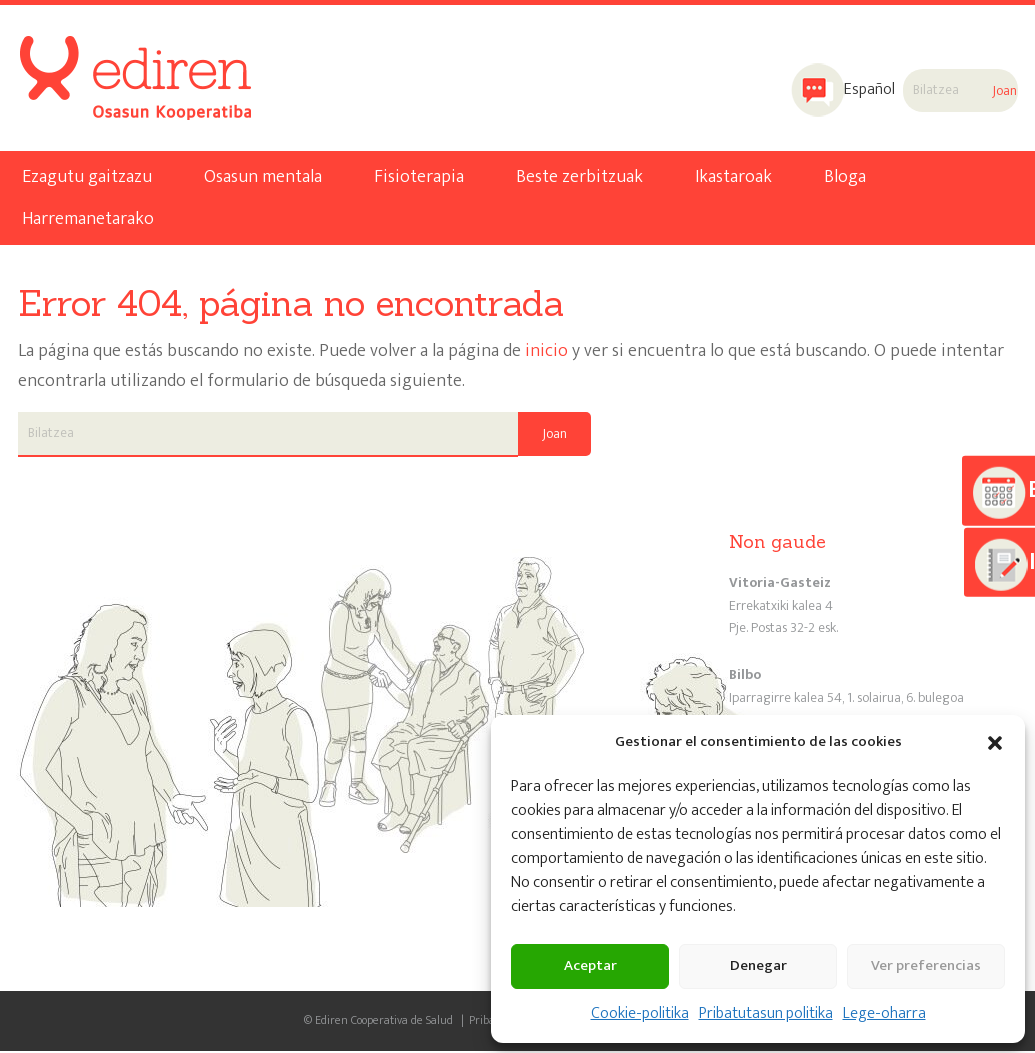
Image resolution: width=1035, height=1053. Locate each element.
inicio (546, 354)
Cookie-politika (640, 1013)
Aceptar (590, 965)
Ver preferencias (926, 965)
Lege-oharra (884, 1013)
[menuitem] (837, 91)
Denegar (758, 965)
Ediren (95, 55)
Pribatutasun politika (766, 1013)
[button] (995, 743)
